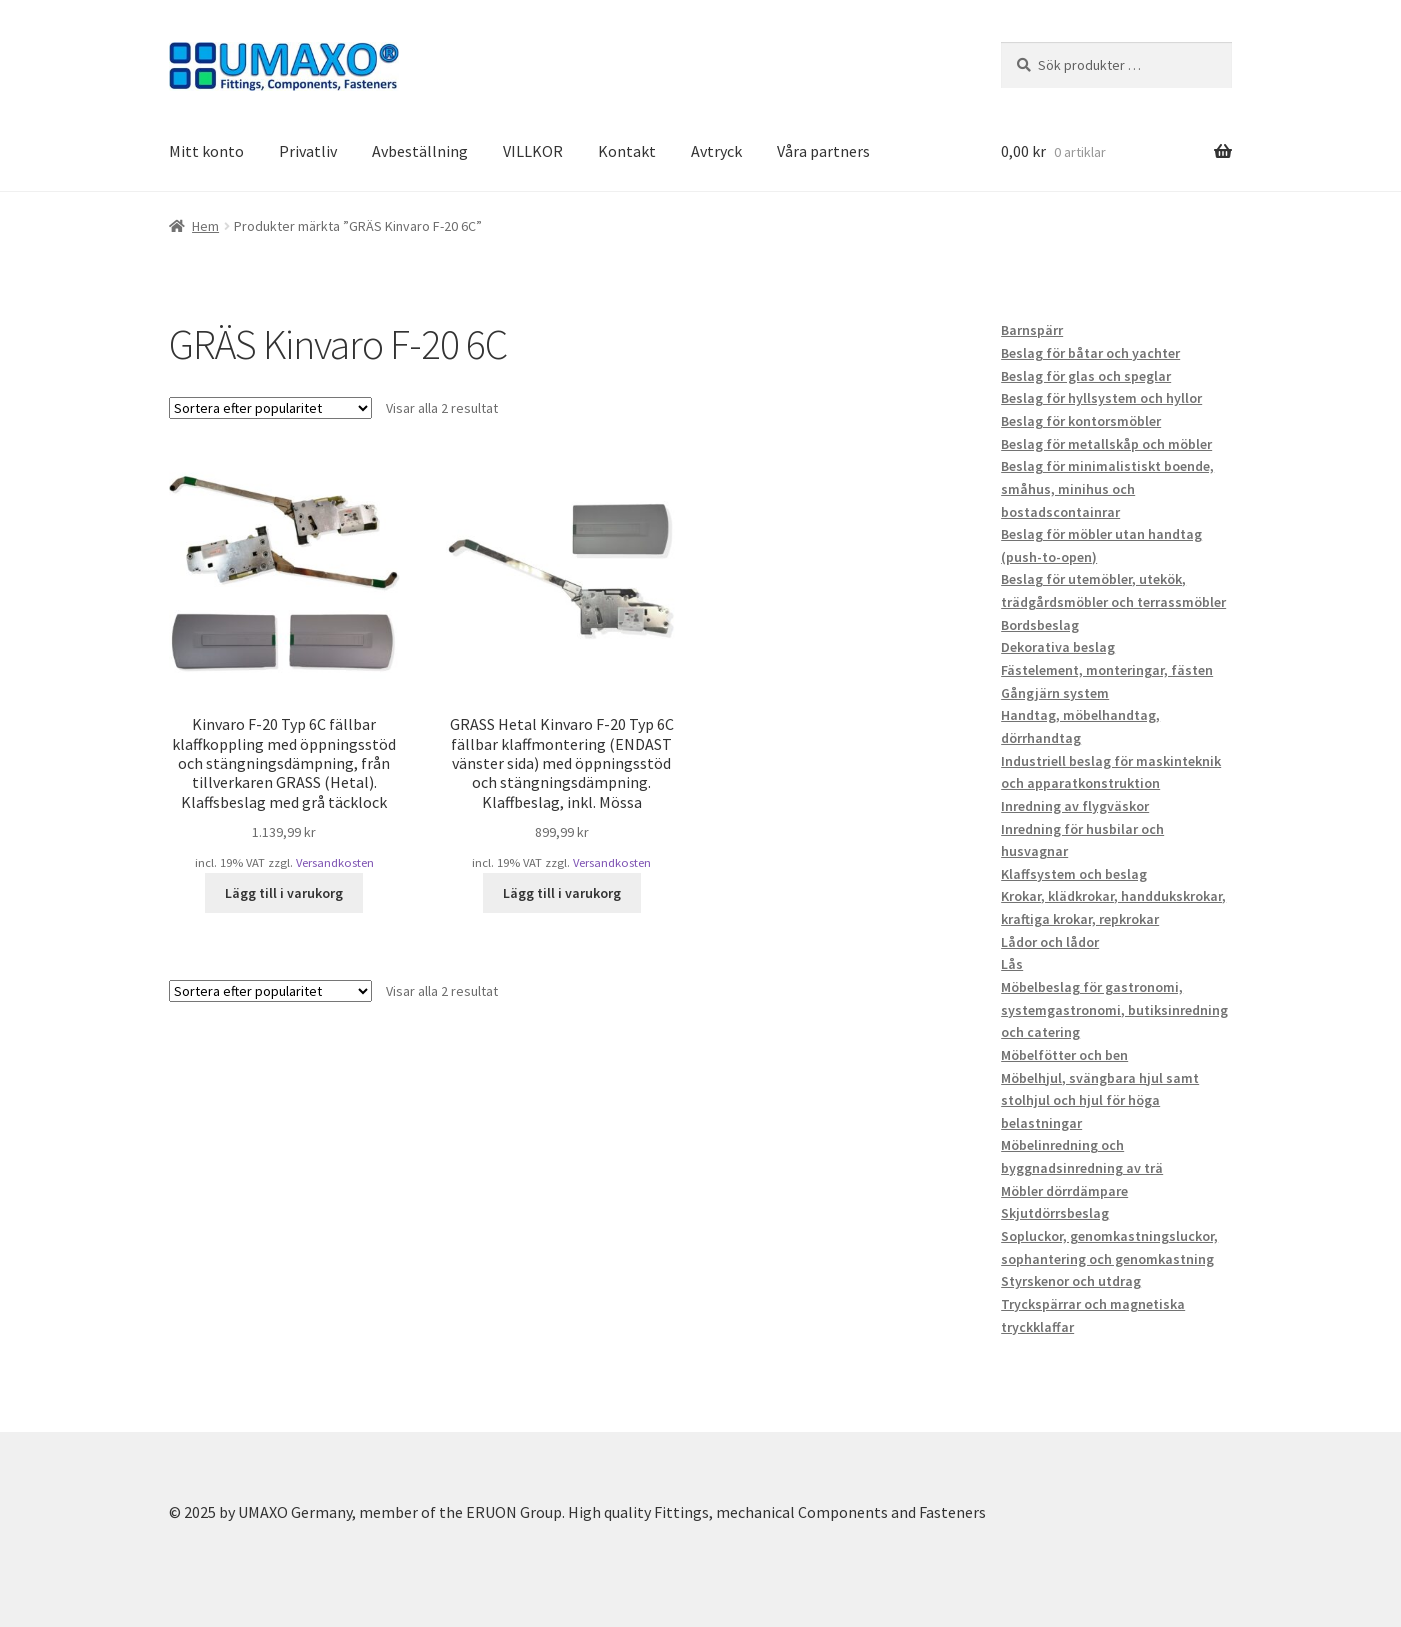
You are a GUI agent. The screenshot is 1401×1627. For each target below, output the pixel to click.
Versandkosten (335, 862)
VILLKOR (533, 151)
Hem (205, 226)
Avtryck (716, 151)
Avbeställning (420, 151)
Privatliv (308, 151)
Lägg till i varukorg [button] (284, 893)
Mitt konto (206, 151)
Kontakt (627, 151)
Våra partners (823, 151)
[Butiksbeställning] (270, 408)
